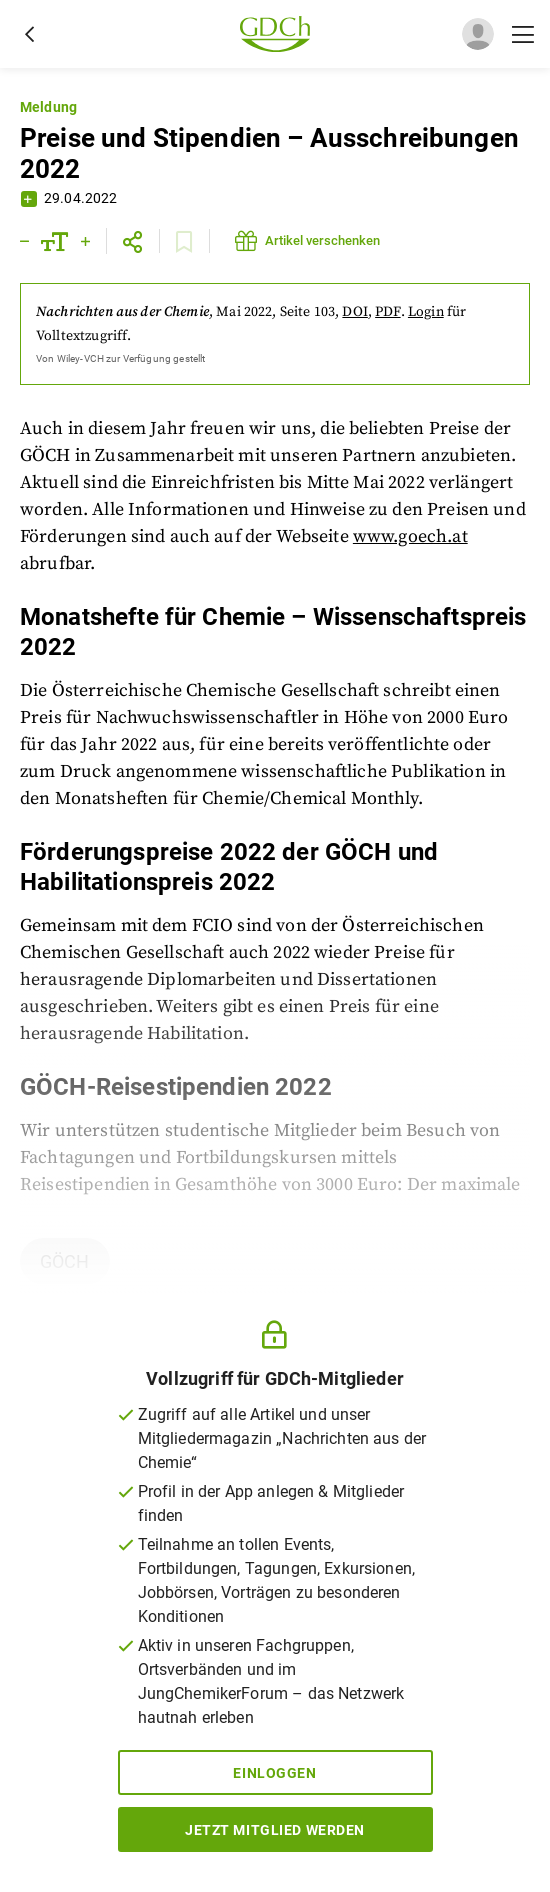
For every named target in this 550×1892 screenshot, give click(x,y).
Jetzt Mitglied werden (275, 1830)
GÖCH (65, 1261)
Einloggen (274, 1773)
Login (426, 312)
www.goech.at (410, 536)
